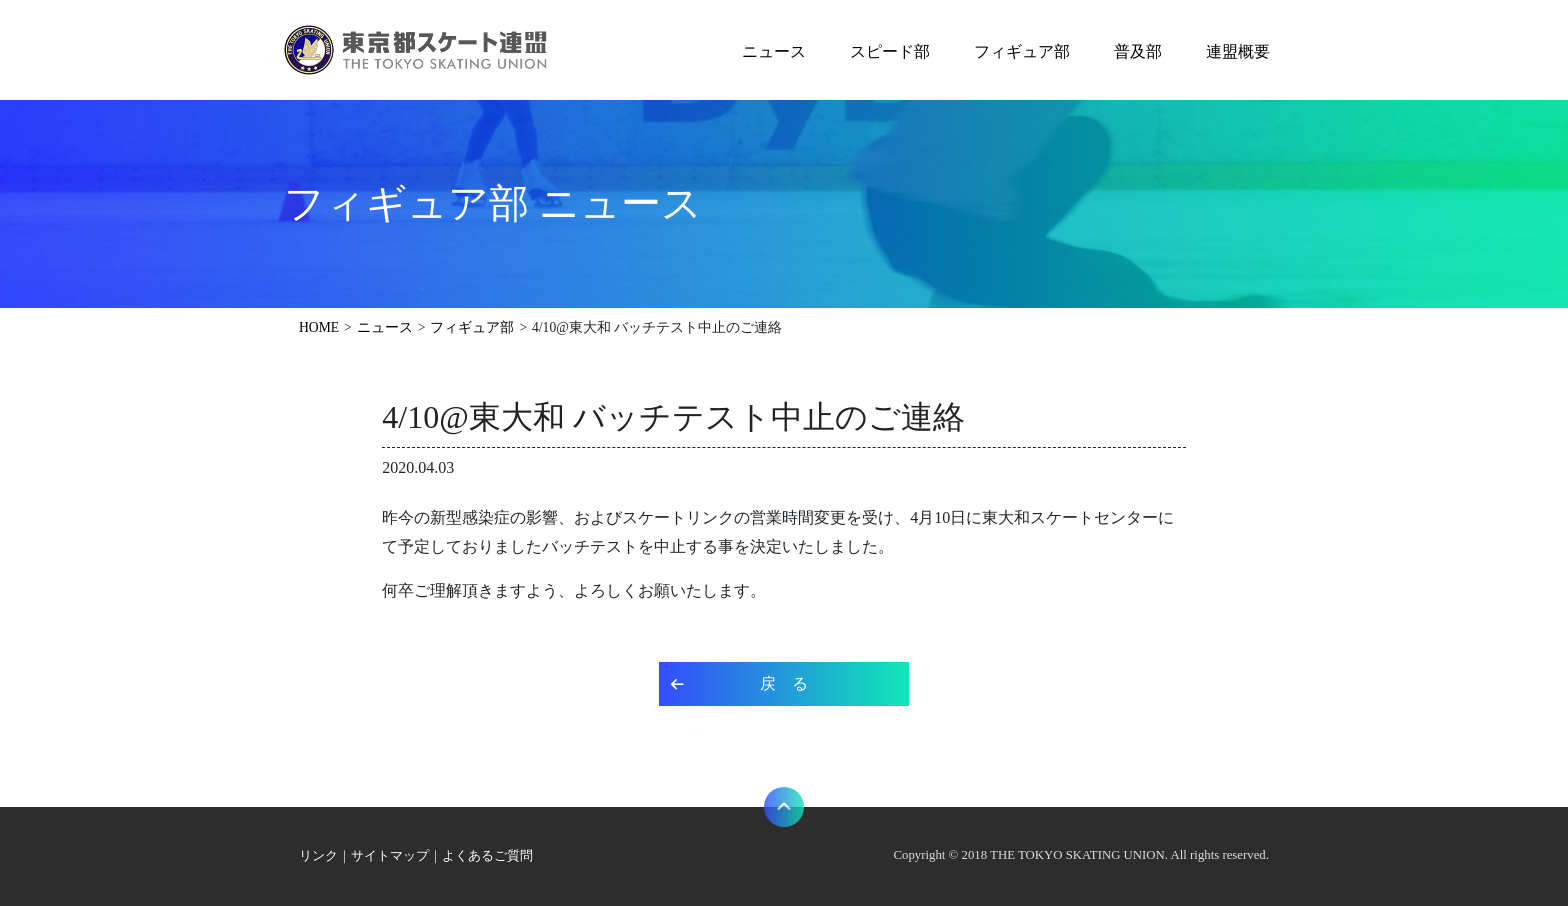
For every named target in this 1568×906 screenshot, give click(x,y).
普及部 (1138, 51)
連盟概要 (1238, 51)
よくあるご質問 (487, 856)
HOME (319, 327)
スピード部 (890, 51)
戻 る (784, 683)
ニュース (774, 51)
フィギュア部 (1022, 51)
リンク (318, 856)
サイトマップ (390, 856)
